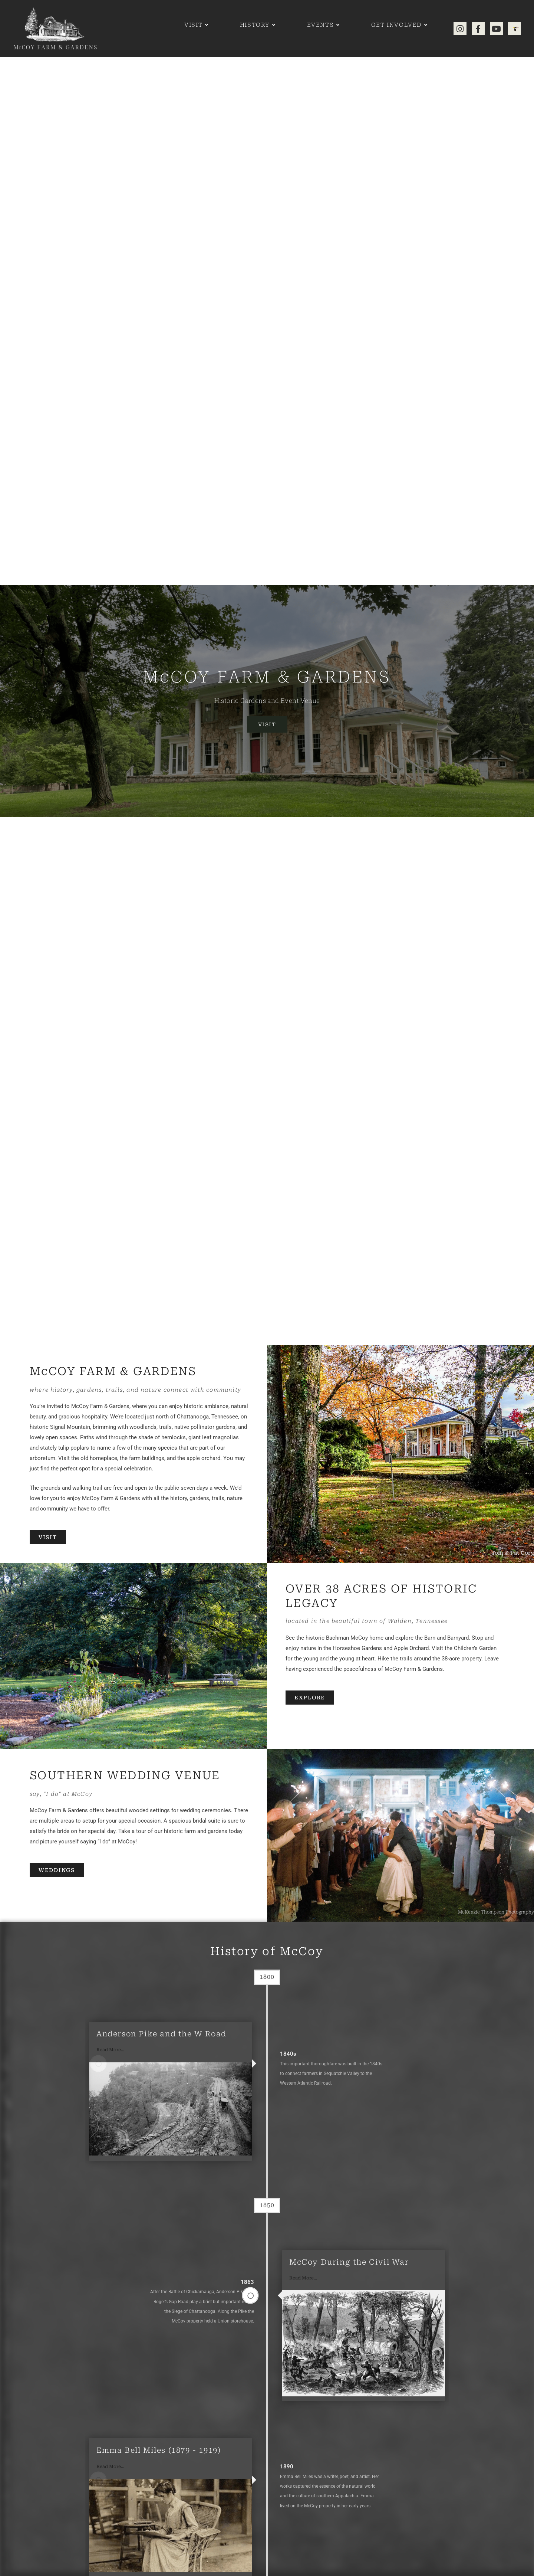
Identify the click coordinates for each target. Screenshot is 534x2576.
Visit (267, 724)
